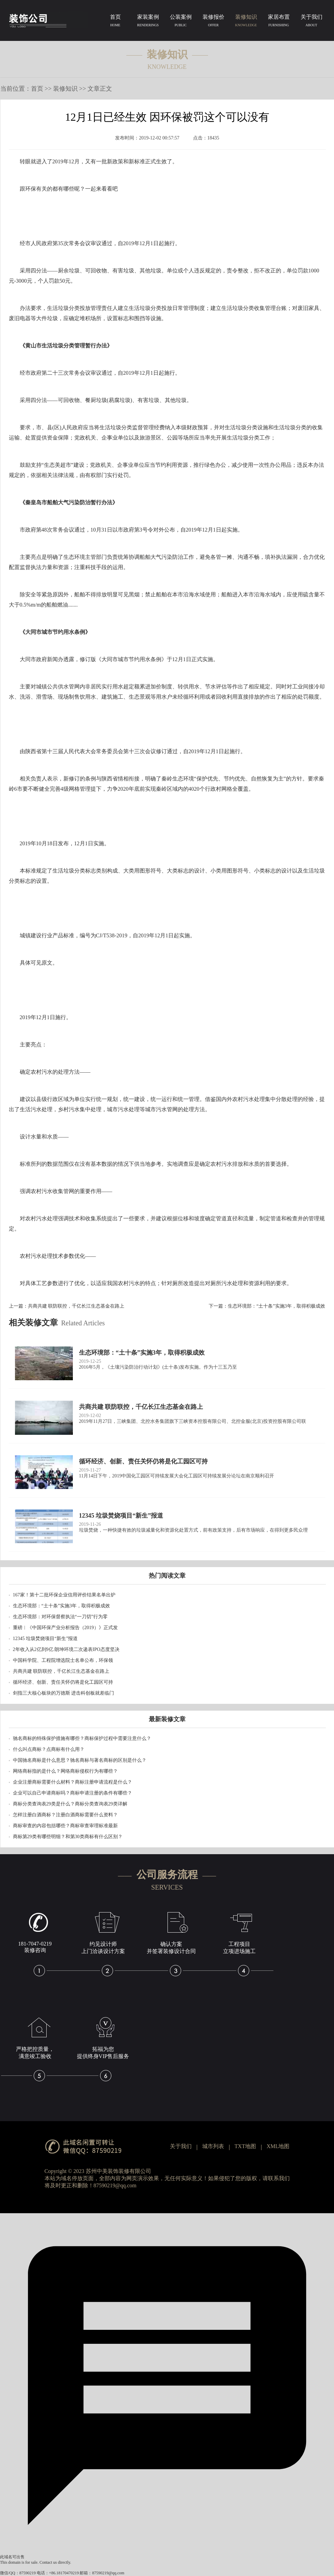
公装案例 (180, 22)
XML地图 (278, 2146)
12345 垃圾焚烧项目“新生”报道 (45, 1638)
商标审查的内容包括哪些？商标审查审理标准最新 (65, 1825)
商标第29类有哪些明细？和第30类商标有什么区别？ (68, 1836)
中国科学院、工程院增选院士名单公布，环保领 (63, 1660)
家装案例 (148, 22)
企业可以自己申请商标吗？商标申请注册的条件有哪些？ (72, 1793)
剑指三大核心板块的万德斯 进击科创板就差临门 (63, 1693)
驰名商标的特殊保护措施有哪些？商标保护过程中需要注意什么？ (82, 1738)
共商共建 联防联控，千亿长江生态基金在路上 (76, 1306)
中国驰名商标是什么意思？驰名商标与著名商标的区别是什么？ (79, 1760)
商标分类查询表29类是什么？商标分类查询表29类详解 (70, 1803)
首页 (115, 22)
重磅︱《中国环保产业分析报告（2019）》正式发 (65, 1627)
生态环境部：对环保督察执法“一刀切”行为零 (60, 1616)
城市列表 (213, 2146)
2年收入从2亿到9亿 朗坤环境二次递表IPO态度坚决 (66, 1649)
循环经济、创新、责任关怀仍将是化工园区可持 (63, 1682)
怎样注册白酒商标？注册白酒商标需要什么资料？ (65, 1814)
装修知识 (246, 22)
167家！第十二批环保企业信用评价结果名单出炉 (64, 1594)
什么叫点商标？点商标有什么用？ (48, 1749)
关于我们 (311, 22)
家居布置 (279, 22)
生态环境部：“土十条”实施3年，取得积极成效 (276, 1306)
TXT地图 (245, 2146)
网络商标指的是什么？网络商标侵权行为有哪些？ (65, 1771)
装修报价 (213, 22)
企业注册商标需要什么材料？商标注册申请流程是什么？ (72, 1782)
